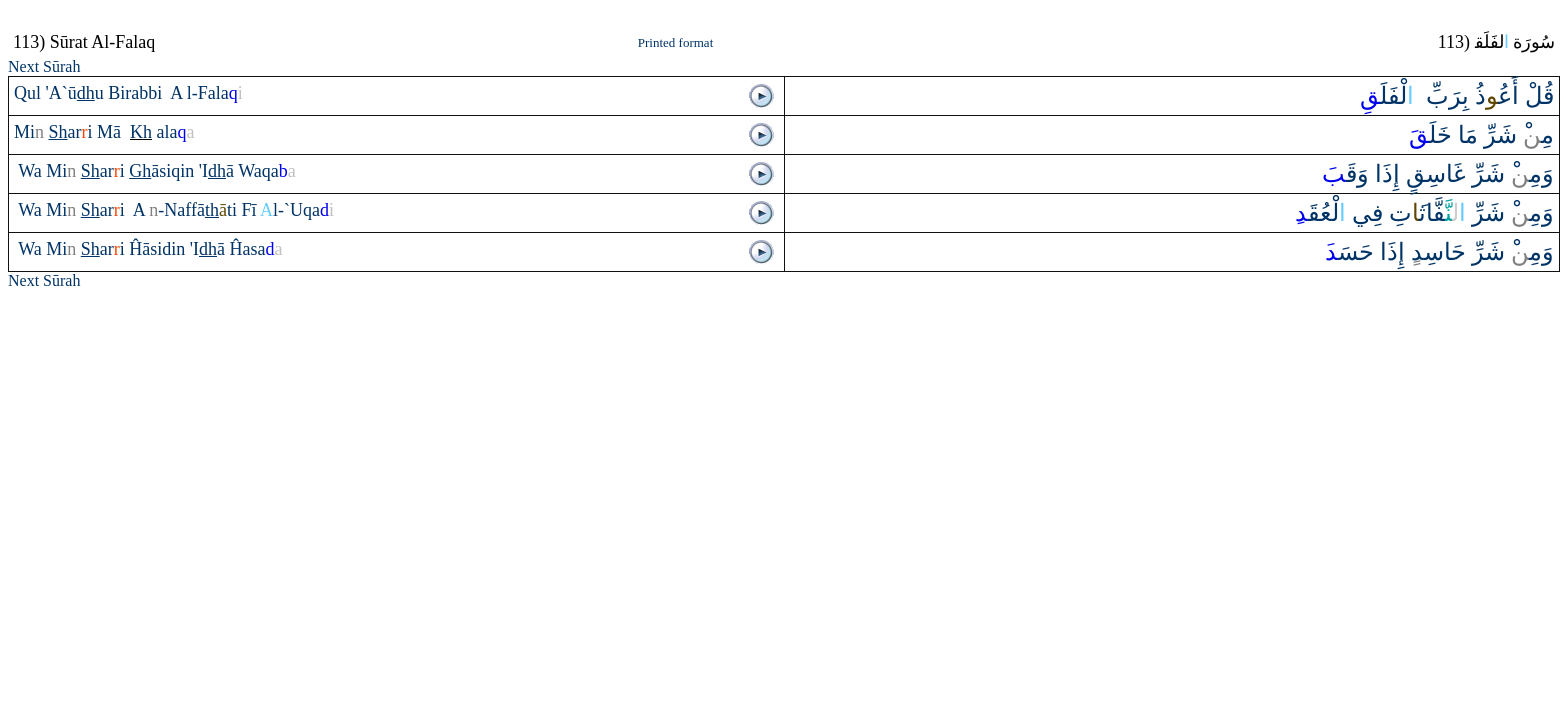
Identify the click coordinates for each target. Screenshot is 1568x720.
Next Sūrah (44, 66)
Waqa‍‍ (267, 171)
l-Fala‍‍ (215, 93)
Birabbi (137, 93)
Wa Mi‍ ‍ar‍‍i (73, 210)
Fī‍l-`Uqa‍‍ (287, 210)
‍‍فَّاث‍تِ (1424, 213)
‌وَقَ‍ (1345, 174)
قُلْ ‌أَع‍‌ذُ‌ (1511, 96)
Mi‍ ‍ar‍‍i (55, 132)
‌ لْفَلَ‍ (1390, 96)
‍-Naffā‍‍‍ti (195, 210)
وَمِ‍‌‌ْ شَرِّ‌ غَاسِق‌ (1480, 174)
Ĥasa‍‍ (256, 249)
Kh (141, 132)
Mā (111, 132)
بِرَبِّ (1444, 96)
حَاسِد (1438, 252)
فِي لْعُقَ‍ (1339, 213)
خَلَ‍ (1430, 135)
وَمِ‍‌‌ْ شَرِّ (1510, 213)
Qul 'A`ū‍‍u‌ (59, 93)
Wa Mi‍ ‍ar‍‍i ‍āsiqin (108, 171)
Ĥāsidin (159, 249)
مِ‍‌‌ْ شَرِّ (1519, 135)
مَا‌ (1465, 135)
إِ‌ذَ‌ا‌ (1384, 174)
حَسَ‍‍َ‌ (1349, 252)
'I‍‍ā (218, 171)
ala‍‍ (176, 132)
